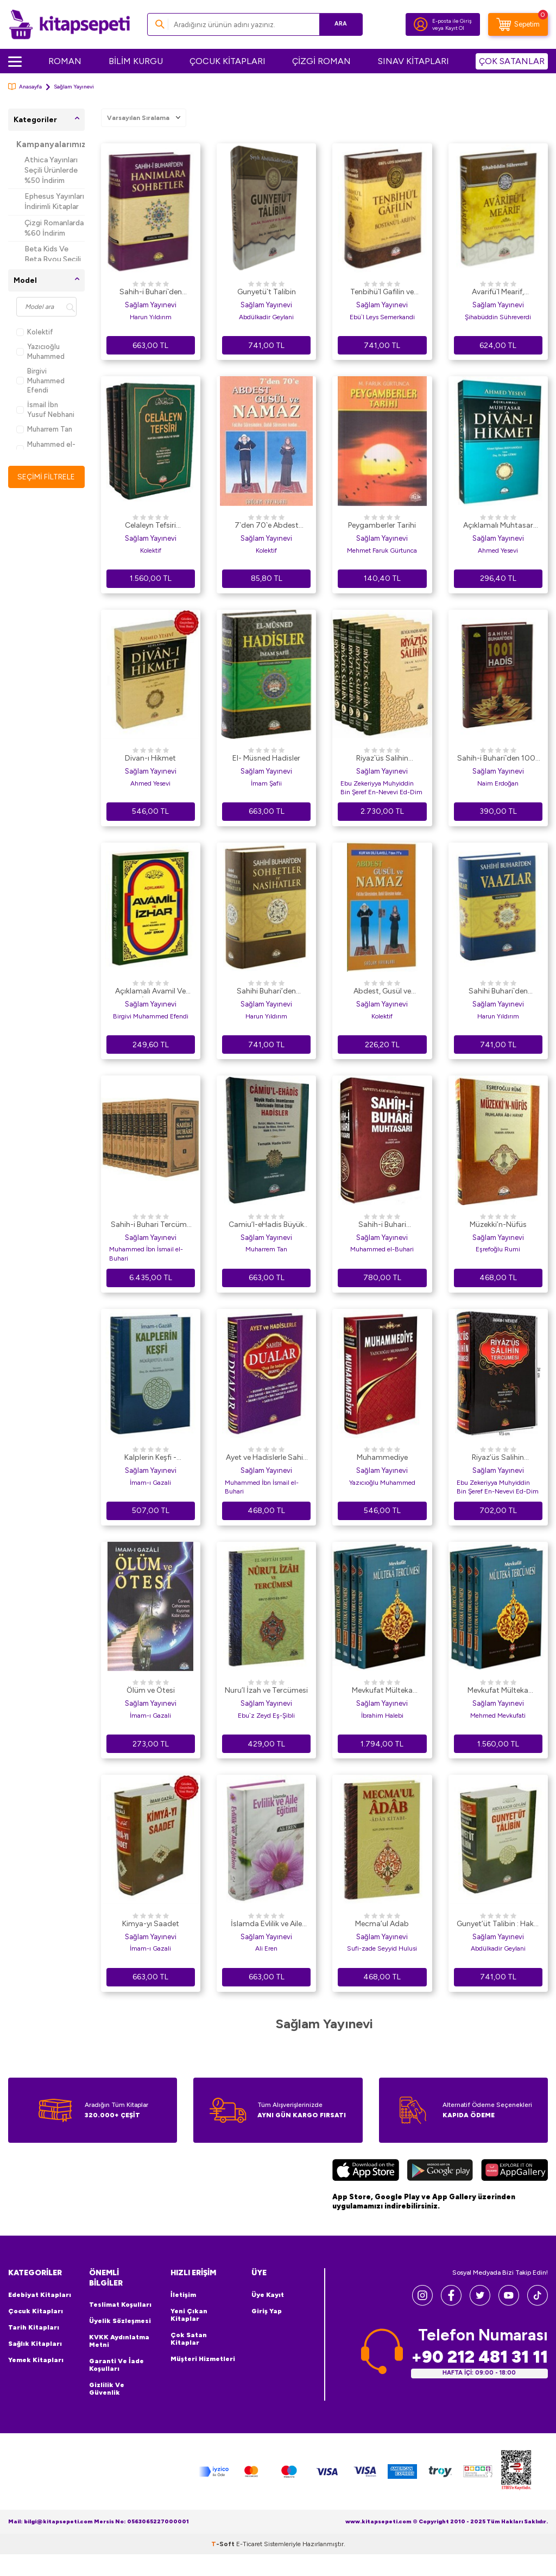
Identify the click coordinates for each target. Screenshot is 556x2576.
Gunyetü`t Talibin (266, 291)
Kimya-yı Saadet (150, 1923)
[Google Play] (440, 2171)
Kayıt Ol (454, 27)
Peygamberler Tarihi (382, 525)
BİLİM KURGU (136, 61)
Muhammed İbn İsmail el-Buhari (146, 1253)
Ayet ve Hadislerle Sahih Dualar (266, 1458)
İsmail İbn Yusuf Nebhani (45, 409)
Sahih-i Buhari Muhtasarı (382, 1225)
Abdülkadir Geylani (266, 317)
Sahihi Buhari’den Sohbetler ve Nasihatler (266, 991)
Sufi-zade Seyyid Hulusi (382, 1948)
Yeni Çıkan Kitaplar (188, 2314)
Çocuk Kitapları (35, 2311)
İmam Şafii (266, 783)
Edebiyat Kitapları (39, 2295)
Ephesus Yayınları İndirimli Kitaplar (54, 201)
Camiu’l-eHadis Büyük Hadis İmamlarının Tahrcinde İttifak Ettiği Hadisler (266, 1225)
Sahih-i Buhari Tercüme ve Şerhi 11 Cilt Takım (151, 1225)
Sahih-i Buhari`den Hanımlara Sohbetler (150, 292)
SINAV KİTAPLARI (413, 61)
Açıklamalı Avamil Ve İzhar (150, 991)
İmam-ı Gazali (150, 1482)
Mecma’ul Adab (382, 1923)
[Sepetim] (518, 24)
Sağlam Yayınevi (150, 305)
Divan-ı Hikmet (150, 758)
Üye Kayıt (267, 2295)
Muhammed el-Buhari (45, 449)
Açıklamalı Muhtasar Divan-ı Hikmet (498, 526)
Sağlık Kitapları (35, 2343)
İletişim (183, 2295)
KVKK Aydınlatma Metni (119, 2341)
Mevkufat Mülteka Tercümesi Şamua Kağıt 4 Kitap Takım (382, 1691)
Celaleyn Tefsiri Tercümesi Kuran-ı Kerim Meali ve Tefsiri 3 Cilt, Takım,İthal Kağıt (150, 526)
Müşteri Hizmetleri (202, 2359)
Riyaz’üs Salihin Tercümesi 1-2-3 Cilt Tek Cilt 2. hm (498, 1458)
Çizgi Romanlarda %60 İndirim (54, 228)
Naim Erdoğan (498, 783)
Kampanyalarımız (50, 144)
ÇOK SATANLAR (512, 61)
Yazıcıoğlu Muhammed (40, 351)
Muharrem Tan (44, 429)
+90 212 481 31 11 (479, 2357)
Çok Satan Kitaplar (188, 2338)
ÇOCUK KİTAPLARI (227, 61)
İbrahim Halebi (382, 1715)
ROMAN (64, 61)
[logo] (69, 24)
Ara (338, 24)
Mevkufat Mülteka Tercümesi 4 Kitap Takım (497, 1691)
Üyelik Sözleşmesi (120, 2321)
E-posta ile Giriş (452, 20)
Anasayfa (25, 86)
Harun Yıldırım (151, 317)
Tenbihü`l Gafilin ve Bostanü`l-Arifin (382, 292)
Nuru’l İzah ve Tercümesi (266, 1690)
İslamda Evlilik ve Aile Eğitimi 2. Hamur (266, 1924)
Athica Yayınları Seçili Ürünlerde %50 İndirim (51, 170)
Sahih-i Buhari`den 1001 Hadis (498, 759)
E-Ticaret (249, 2565)
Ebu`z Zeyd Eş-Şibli (266, 1715)
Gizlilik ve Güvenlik (106, 2388)
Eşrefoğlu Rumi (498, 1249)
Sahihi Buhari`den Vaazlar (498, 991)
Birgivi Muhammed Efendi (40, 380)
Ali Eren (266, 1948)
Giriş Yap (266, 2311)
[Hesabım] (421, 24)
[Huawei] (514, 2171)
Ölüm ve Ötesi (151, 1690)
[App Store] (365, 2171)
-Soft (223, 2565)
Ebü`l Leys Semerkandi (382, 317)
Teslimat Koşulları (120, 2304)
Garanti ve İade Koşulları (116, 2364)
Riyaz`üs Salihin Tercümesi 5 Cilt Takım (382, 759)
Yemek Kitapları (36, 2360)
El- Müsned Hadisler (266, 758)
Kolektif (34, 332)
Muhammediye (382, 1457)
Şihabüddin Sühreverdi (498, 317)
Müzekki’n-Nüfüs (498, 1224)
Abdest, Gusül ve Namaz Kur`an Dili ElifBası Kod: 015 (382, 991)
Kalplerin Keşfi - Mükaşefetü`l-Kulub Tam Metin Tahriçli (150, 1458)
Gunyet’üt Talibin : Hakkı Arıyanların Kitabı (498, 1924)
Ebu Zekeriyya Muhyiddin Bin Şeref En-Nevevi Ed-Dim (381, 788)
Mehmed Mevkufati (498, 1715)
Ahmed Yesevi (498, 550)
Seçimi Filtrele (46, 476)
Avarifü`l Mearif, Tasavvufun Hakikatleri (498, 292)
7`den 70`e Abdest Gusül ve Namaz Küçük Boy (267, 526)
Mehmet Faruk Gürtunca (382, 550)
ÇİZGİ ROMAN (321, 61)
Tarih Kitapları (33, 2327)
